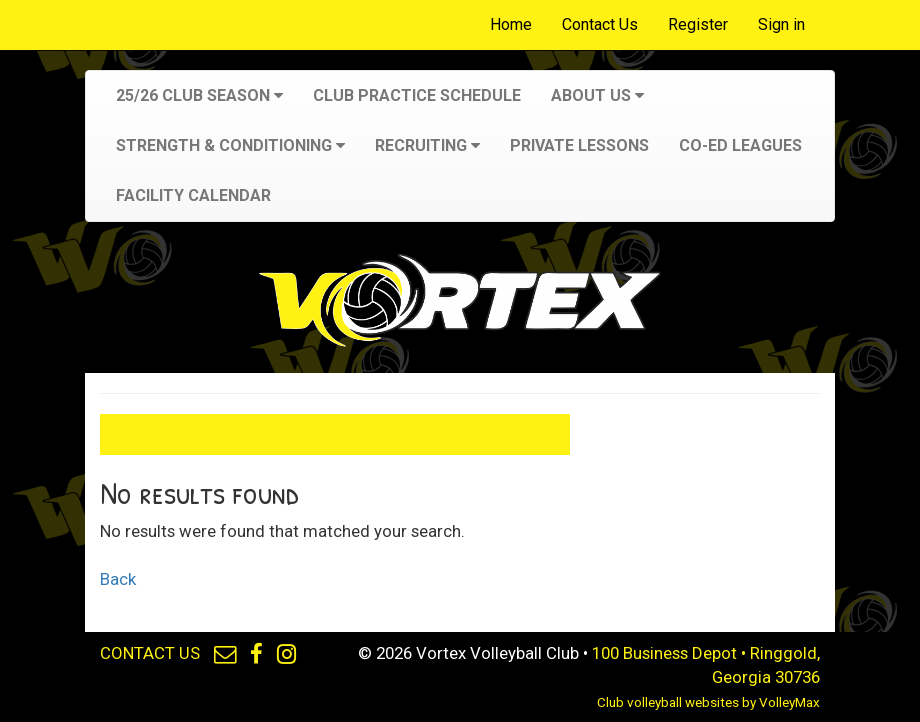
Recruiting (427, 145)
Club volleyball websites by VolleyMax (708, 702)
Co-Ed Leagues (740, 145)
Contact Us (600, 24)
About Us (597, 95)
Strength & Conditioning (230, 145)
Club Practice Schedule (417, 95)
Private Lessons (579, 145)
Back (118, 579)
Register (698, 24)
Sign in (781, 24)
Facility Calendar (193, 195)
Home (511, 24)
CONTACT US (150, 653)
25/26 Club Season (199, 95)
